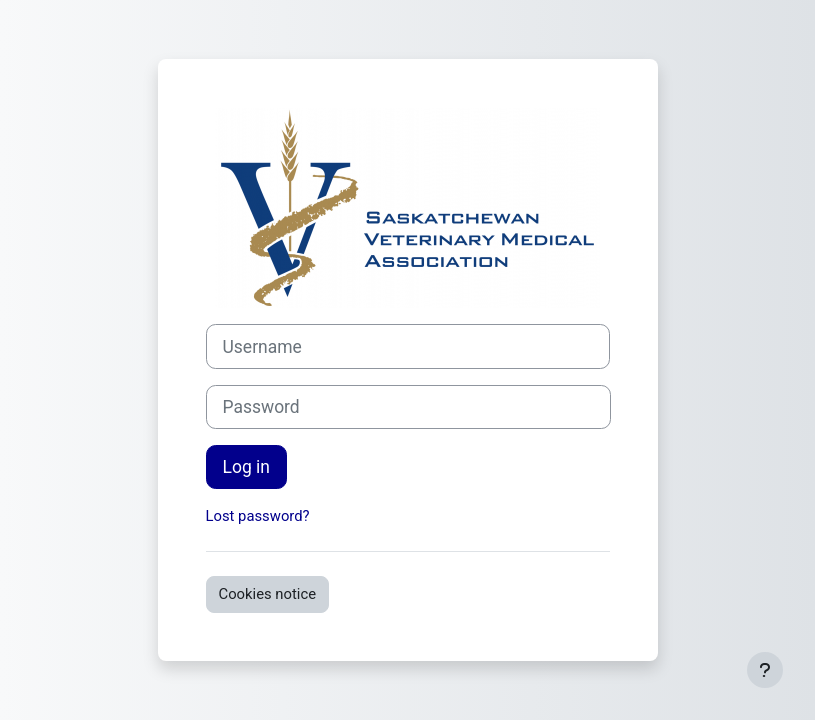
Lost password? (258, 516)
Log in (246, 467)
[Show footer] (765, 670)
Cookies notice (268, 594)
